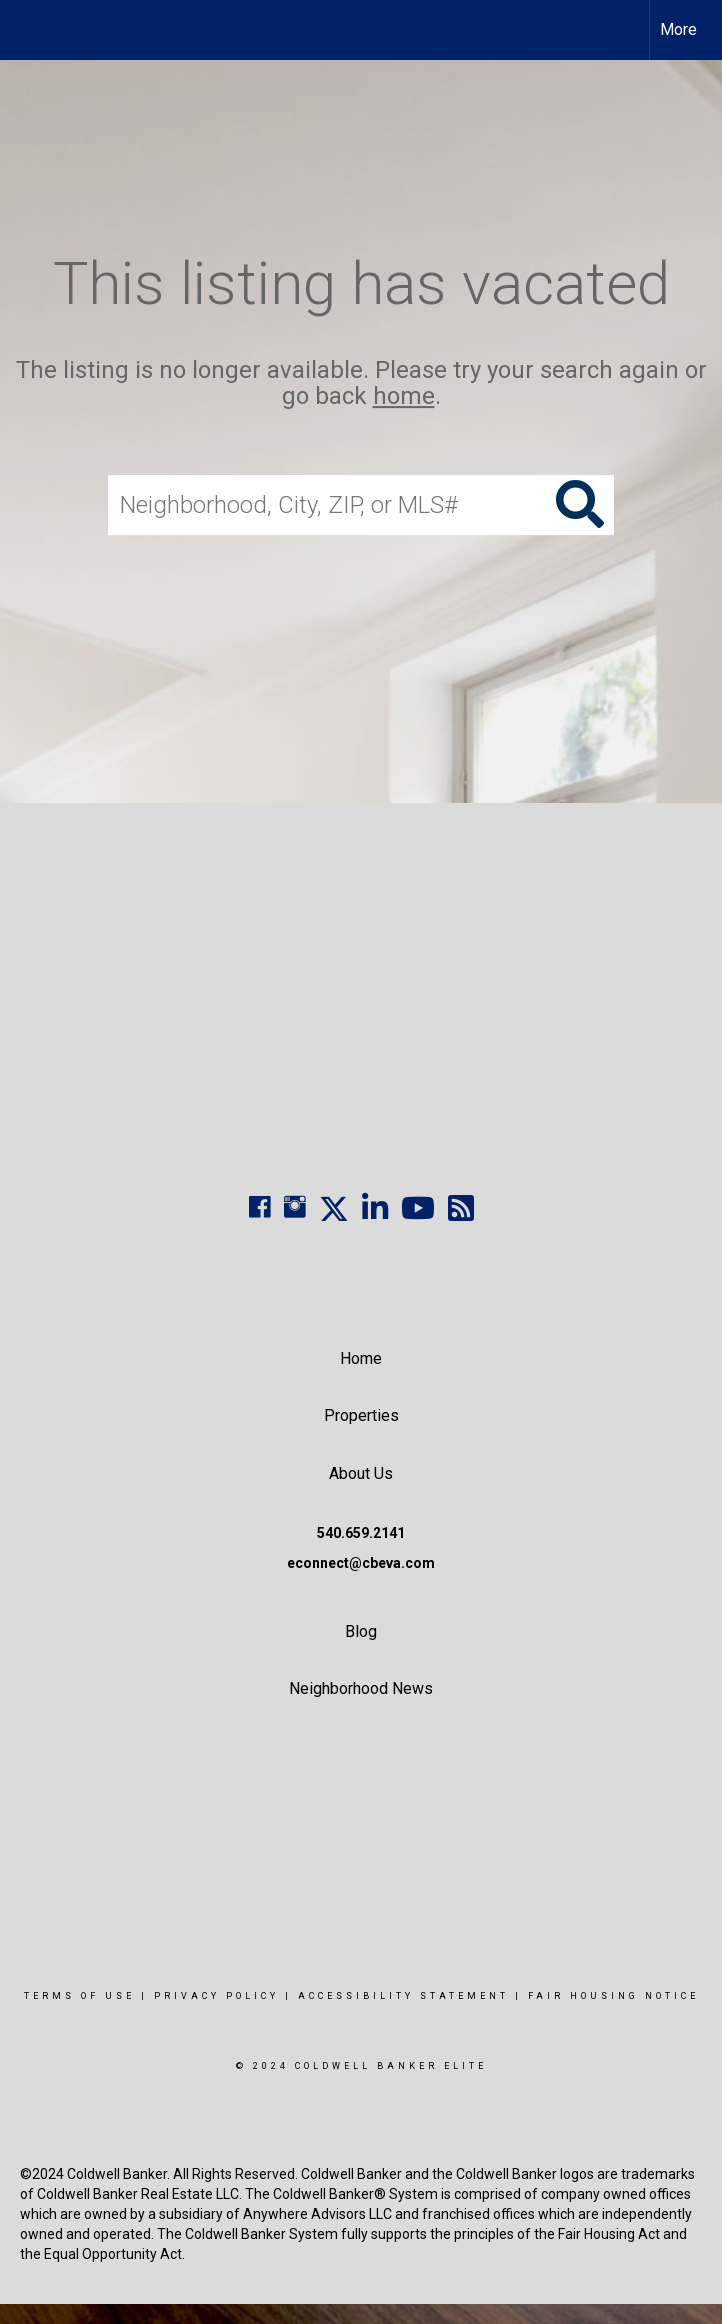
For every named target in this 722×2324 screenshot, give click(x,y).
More (678, 29)
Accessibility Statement (403, 1996)
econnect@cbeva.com (361, 1563)
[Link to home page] (25, 30)
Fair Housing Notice (613, 1996)
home (404, 397)
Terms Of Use (79, 1996)
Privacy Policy (216, 1996)
